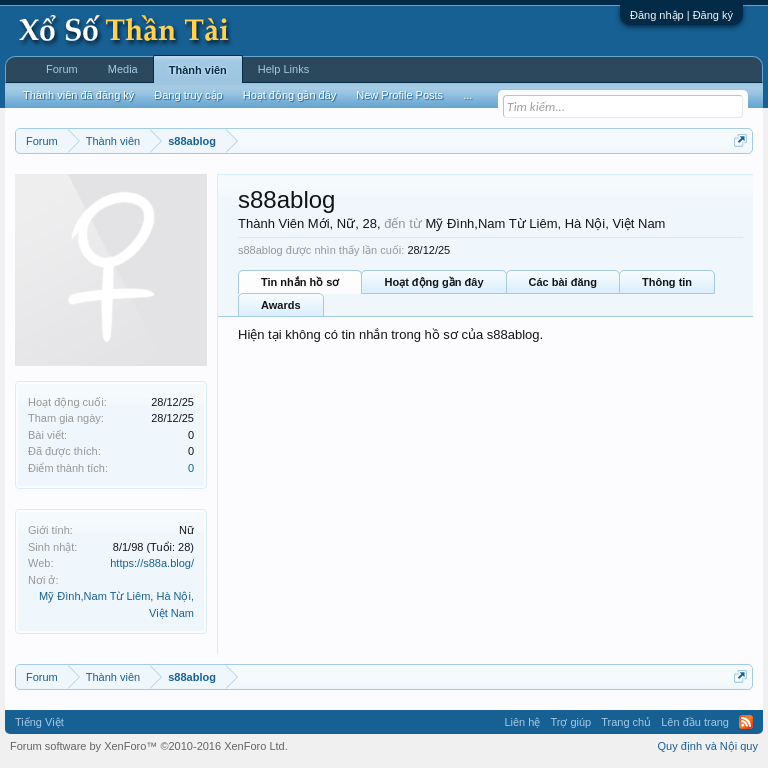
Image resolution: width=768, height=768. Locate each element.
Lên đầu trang (695, 722)
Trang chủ (626, 722)
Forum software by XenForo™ (149, 746)
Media (123, 69)
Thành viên (198, 70)
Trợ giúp (570, 722)
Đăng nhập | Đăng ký (681, 15)
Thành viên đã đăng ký (78, 95)
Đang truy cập (188, 95)
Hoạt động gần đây (433, 282)
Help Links (283, 69)
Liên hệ (522, 722)
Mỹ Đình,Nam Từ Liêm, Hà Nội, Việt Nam (545, 223)
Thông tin (667, 282)
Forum (62, 69)
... (467, 95)
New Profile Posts (399, 95)
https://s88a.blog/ (152, 563)
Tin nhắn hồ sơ (300, 282)
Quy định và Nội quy (708, 746)
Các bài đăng (563, 282)
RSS (746, 722)
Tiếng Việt (39, 722)
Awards (281, 305)
